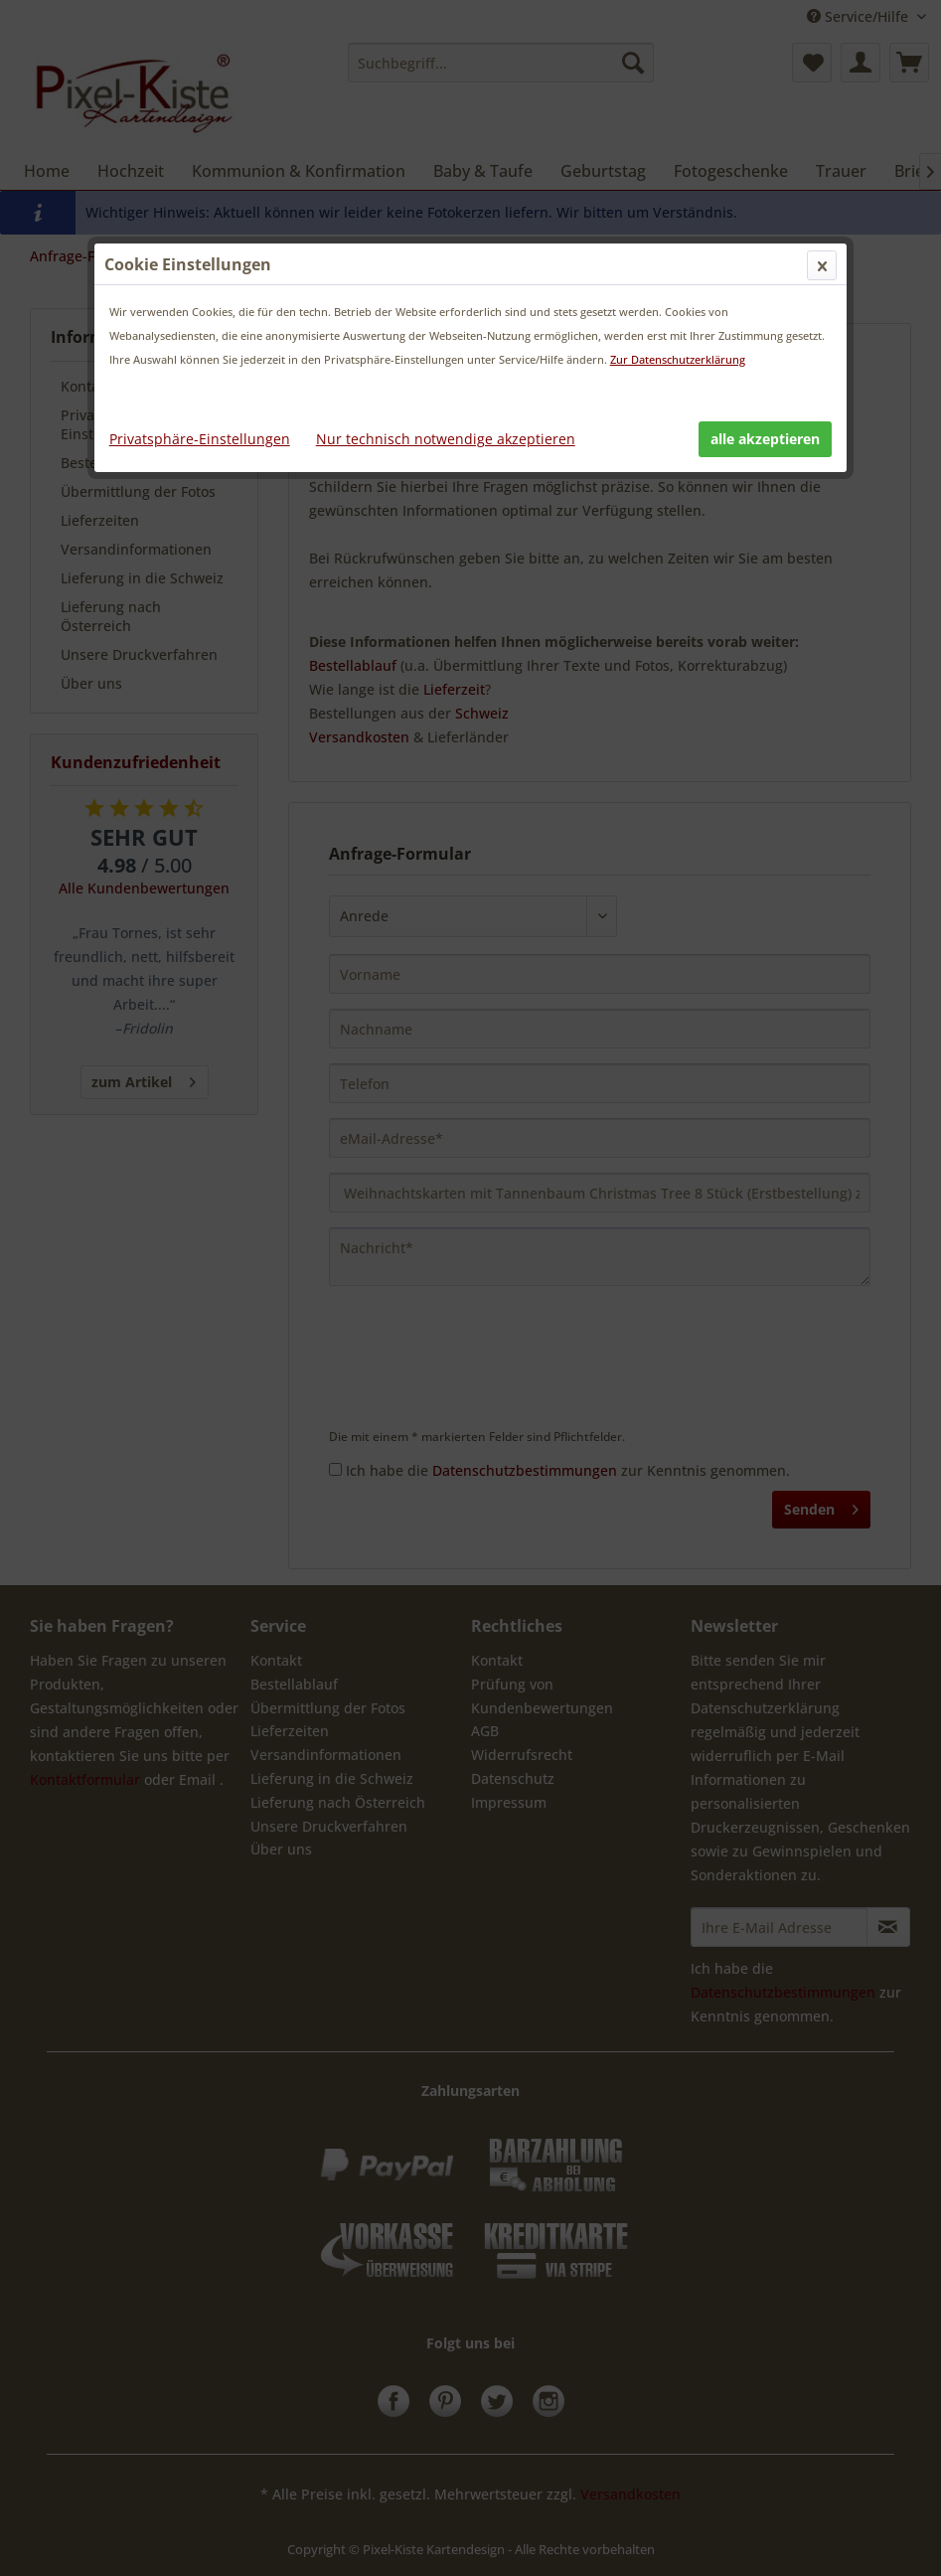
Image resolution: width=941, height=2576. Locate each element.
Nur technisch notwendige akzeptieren (445, 438)
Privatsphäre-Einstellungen (199, 438)
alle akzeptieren (765, 438)
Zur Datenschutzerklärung (677, 359)
